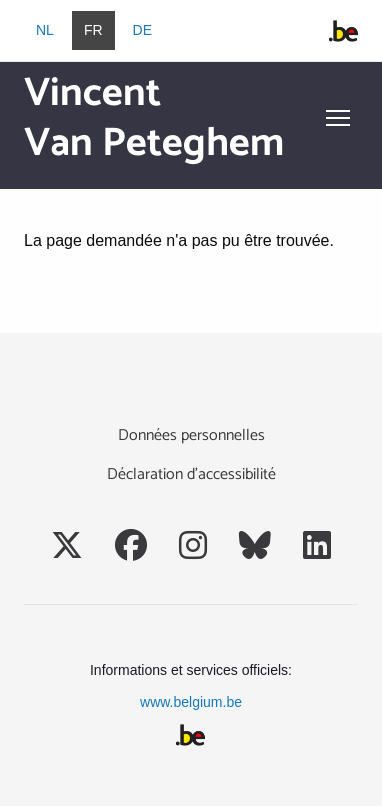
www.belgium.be (191, 702)
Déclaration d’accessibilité (191, 474)
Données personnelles (191, 435)
